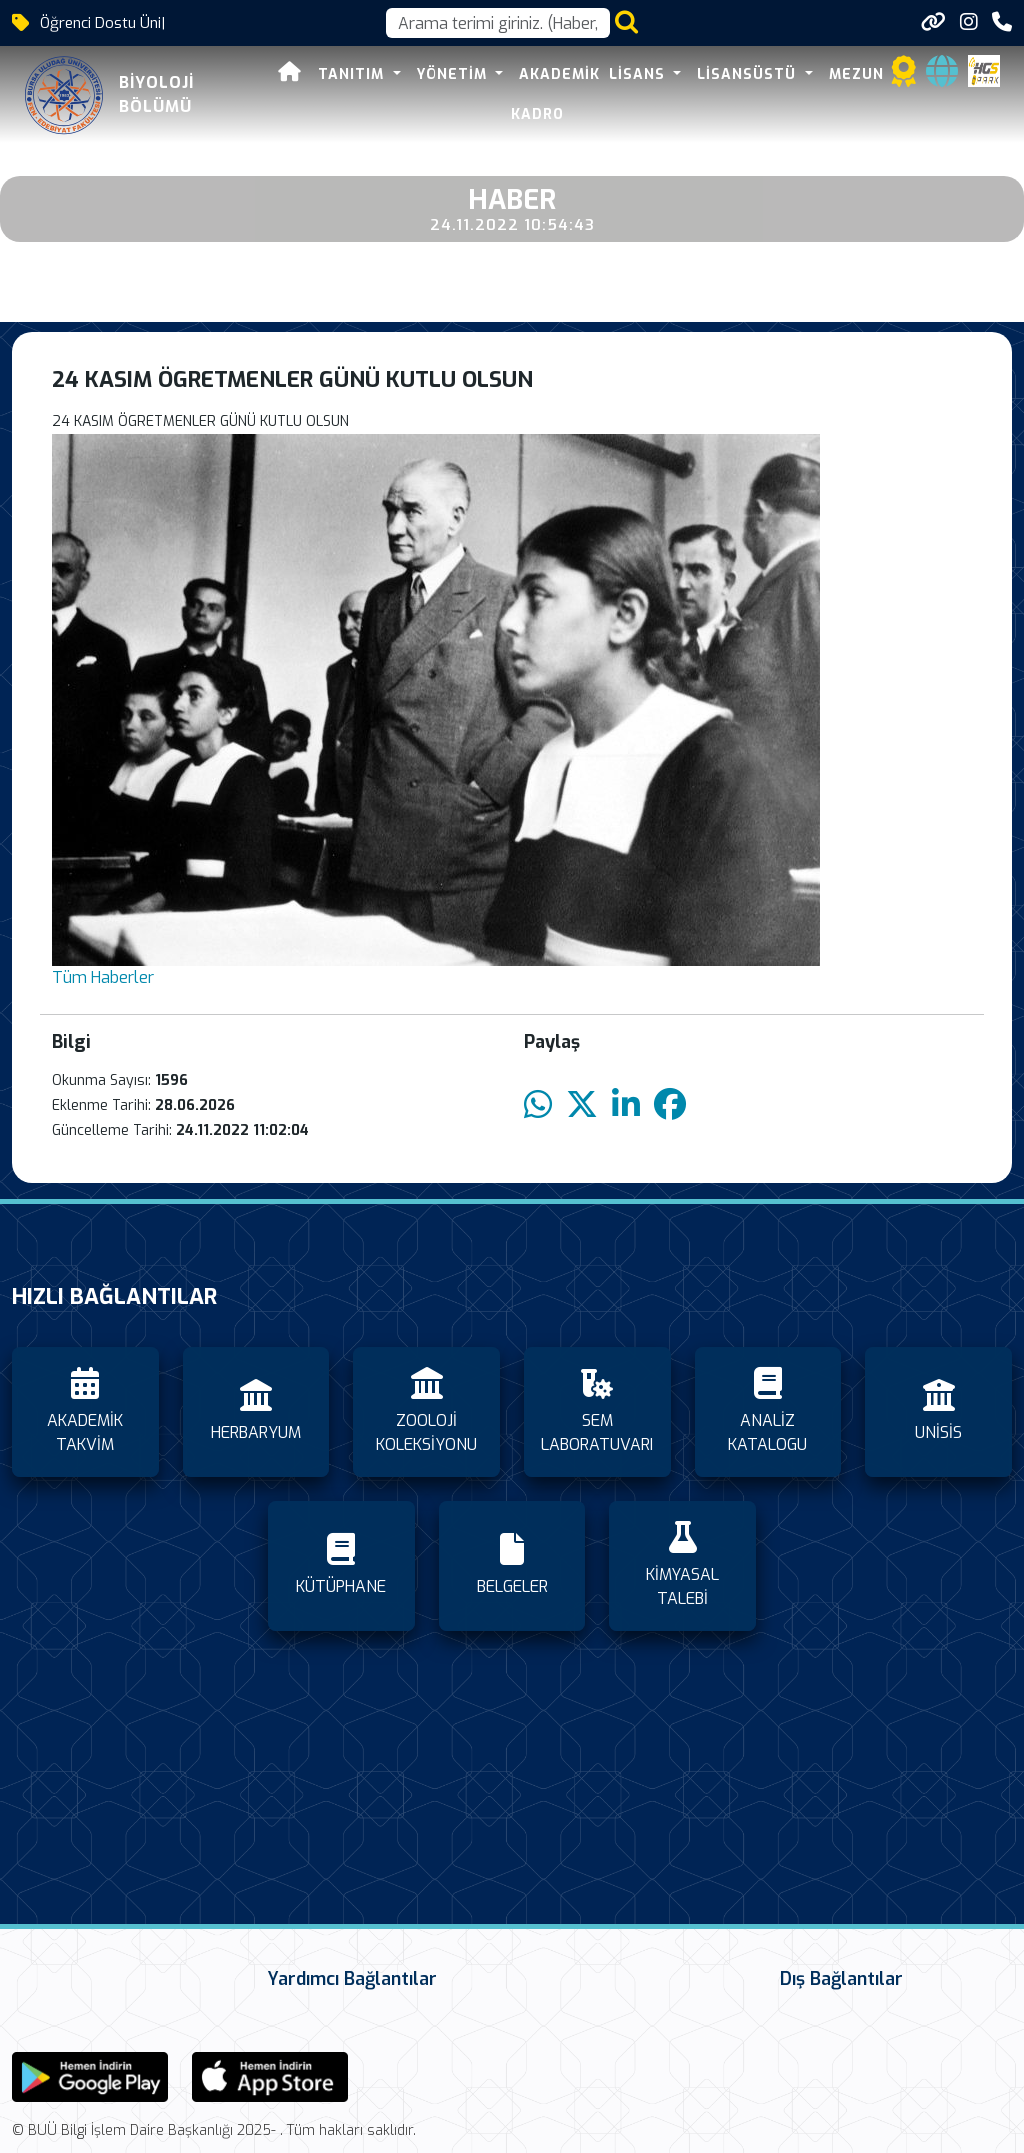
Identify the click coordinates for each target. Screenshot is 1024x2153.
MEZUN (856, 74)
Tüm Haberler (103, 977)
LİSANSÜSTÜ (749, 74)
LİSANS (639, 74)
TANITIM (313, 74)
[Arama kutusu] (498, 23)
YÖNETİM (414, 74)
